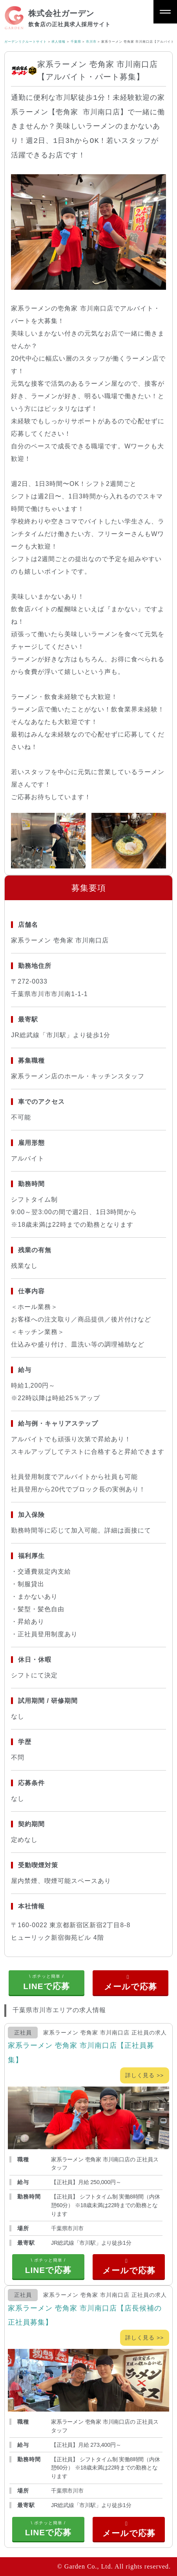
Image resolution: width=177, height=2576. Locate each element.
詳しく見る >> (144, 2075)
